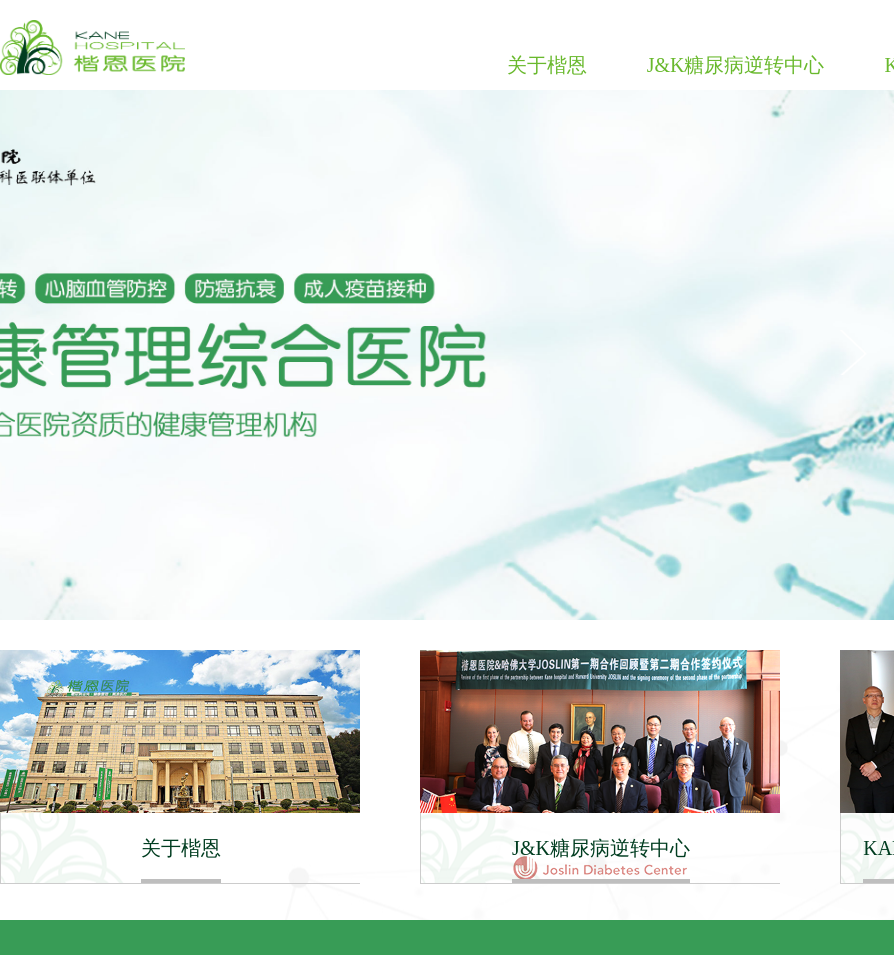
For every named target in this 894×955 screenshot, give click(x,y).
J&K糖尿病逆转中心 (736, 65)
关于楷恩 (547, 65)
